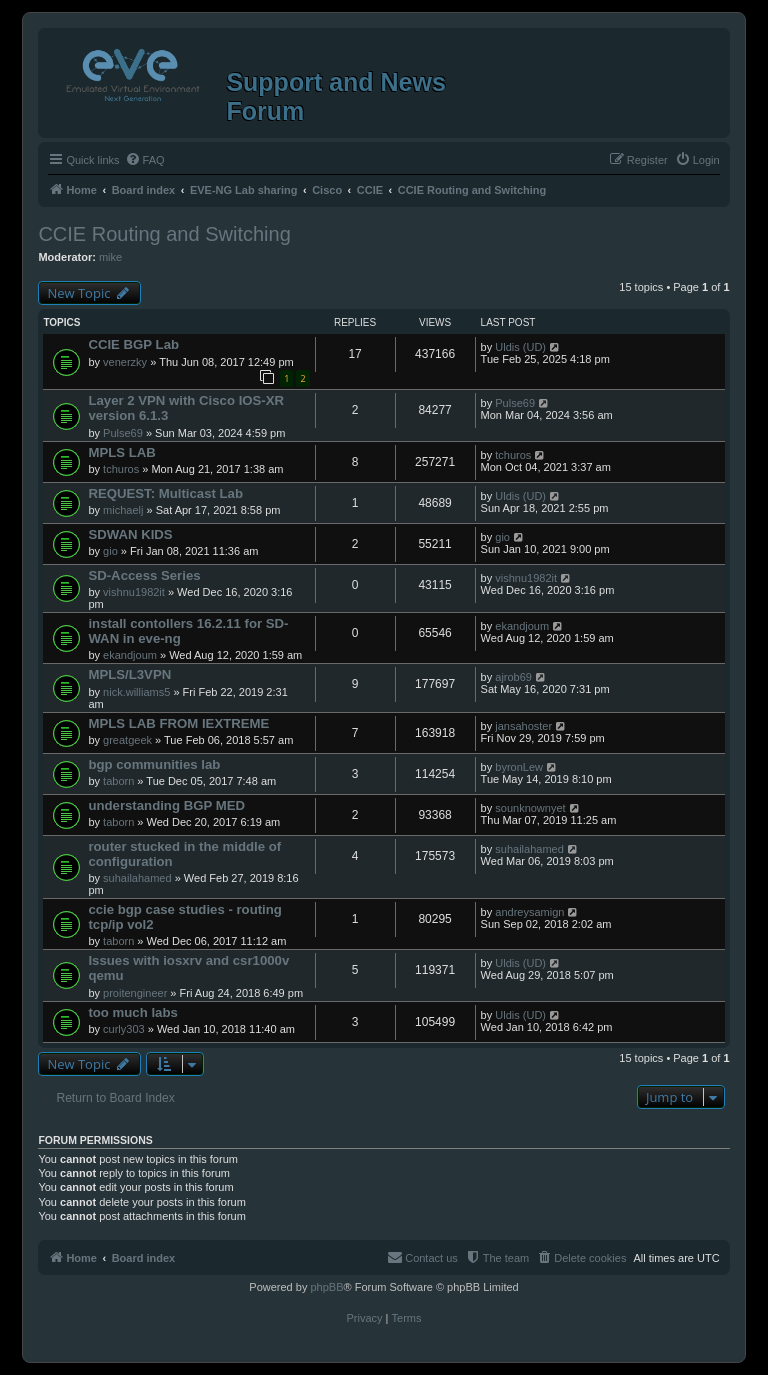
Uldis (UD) (520, 347)
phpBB (326, 1287)
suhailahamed (137, 878)
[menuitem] (145, 160)
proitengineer (135, 993)
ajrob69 (513, 677)
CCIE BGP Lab (133, 344)
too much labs (132, 1012)
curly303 (124, 1029)
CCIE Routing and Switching (164, 234)
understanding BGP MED (166, 805)
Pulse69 (123, 433)
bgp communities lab (154, 764)
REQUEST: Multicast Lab (165, 493)
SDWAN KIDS (130, 534)
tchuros (121, 469)
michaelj (123, 510)
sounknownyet (530, 808)
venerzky (125, 362)
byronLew (519, 767)
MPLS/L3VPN (129, 674)
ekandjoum (130, 655)
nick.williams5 (136, 692)
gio (110, 551)
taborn (118, 781)
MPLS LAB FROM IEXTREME (178, 723)
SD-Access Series (144, 575)
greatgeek (127, 740)
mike (110, 257)
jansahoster (523, 726)
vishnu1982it (134, 592)
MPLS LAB (121, 452)
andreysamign (529, 912)
